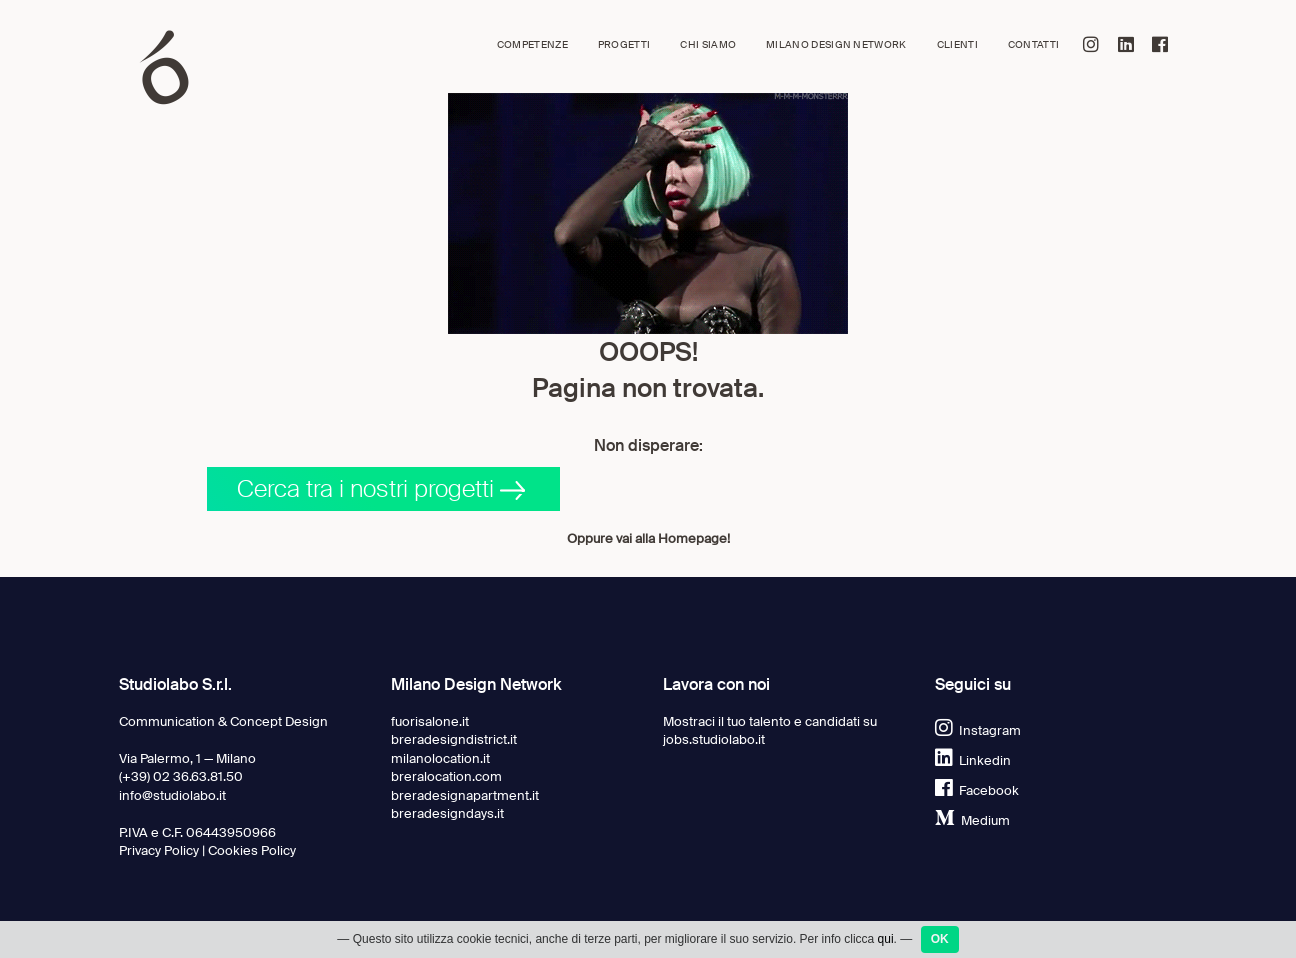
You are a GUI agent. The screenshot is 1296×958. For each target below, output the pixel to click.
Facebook (977, 790)
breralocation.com (446, 776)
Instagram (978, 730)
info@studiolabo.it (172, 795)
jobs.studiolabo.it (714, 739)
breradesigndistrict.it (454, 739)
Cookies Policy (252, 850)
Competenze (532, 44)
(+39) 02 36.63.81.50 (181, 776)
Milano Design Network (836, 44)
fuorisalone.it (430, 721)
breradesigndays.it (447, 813)
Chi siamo (708, 44)
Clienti (957, 44)
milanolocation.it (440, 758)
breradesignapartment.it (465, 795)
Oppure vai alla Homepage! (648, 538)
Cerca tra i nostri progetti (381, 488)
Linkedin (973, 760)
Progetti (624, 44)
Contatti (1034, 44)
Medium (972, 820)
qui (886, 939)
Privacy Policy (159, 850)
